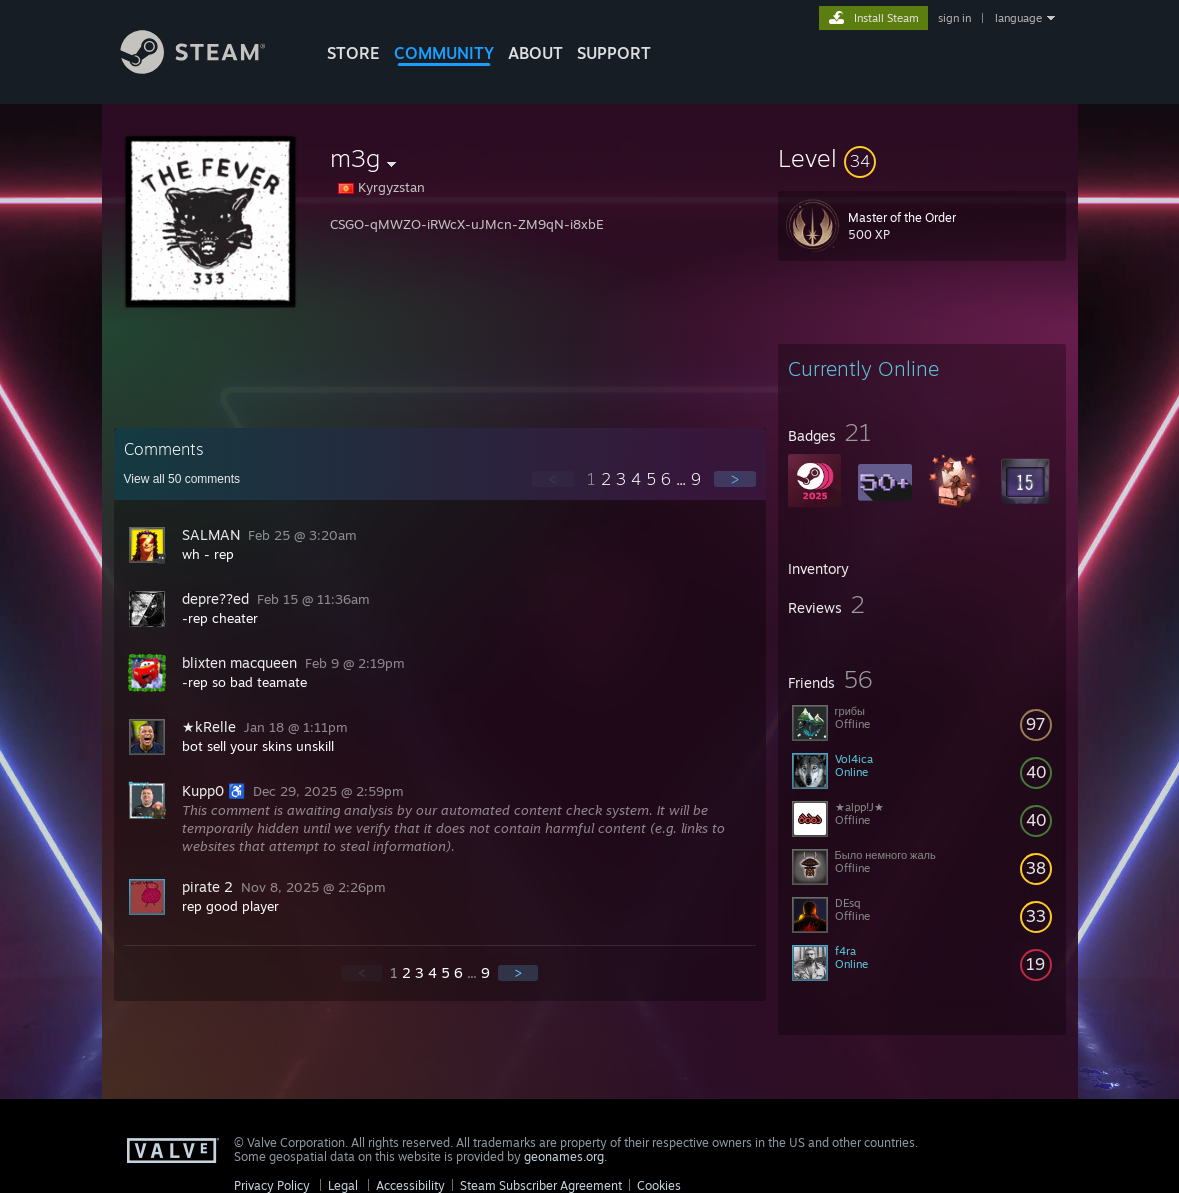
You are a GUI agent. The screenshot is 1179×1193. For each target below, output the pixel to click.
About (535, 53)
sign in (954, 18)
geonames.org (564, 1156)
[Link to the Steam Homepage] (208, 68)
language (1018, 18)
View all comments (182, 479)
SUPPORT (614, 53)
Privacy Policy (272, 1185)
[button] (922, 158)
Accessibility (410, 1185)
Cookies (659, 1185)
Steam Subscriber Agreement (541, 1185)
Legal (343, 1185)
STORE (353, 53)
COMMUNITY (444, 53)
